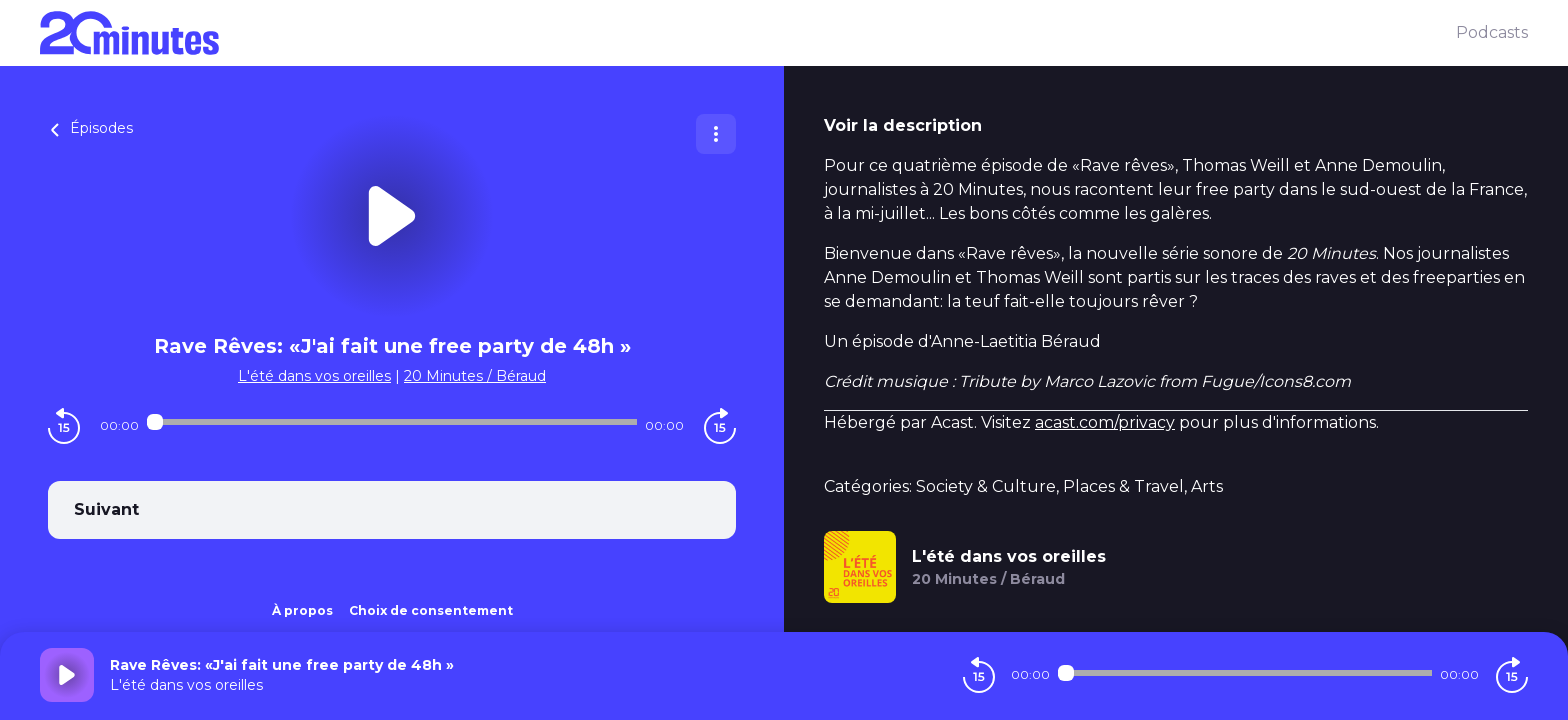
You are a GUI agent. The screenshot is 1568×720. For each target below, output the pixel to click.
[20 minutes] (748, 33)
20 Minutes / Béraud (475, 376)
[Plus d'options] (716, 134)
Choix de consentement (431, 610)
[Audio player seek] (392, 422)
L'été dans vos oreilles (314, 376)
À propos (302, 610)
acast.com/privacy (1105, 422)
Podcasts (1492, 32)
